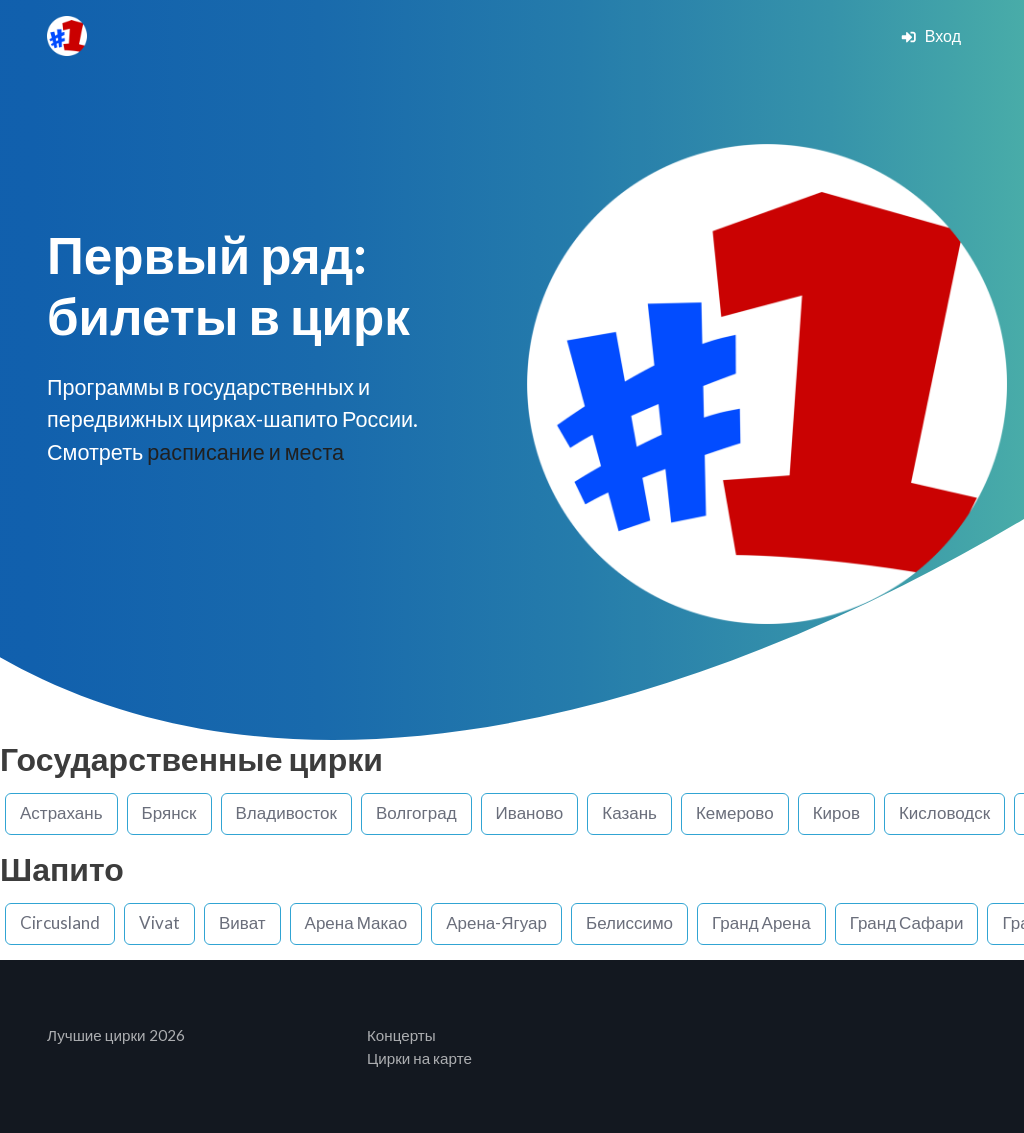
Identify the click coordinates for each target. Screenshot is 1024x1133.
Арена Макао (356, 922)
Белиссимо (629, 922)
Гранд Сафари (907, 922)
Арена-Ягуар (496, 922)
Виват (242, 922)
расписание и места (245, 452)
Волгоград (416, 812)
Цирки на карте (419, 1058)
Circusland (60, 922)
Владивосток (286, 812)
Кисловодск (944, 812)
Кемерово (735, 812)
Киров (836, 812)
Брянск (169, 812)
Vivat (159, 922)
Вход (930, 35)
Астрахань (61, 812)
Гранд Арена (761, 922)
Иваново (530, 812)
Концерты (401, 1035)
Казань (629, 812)
